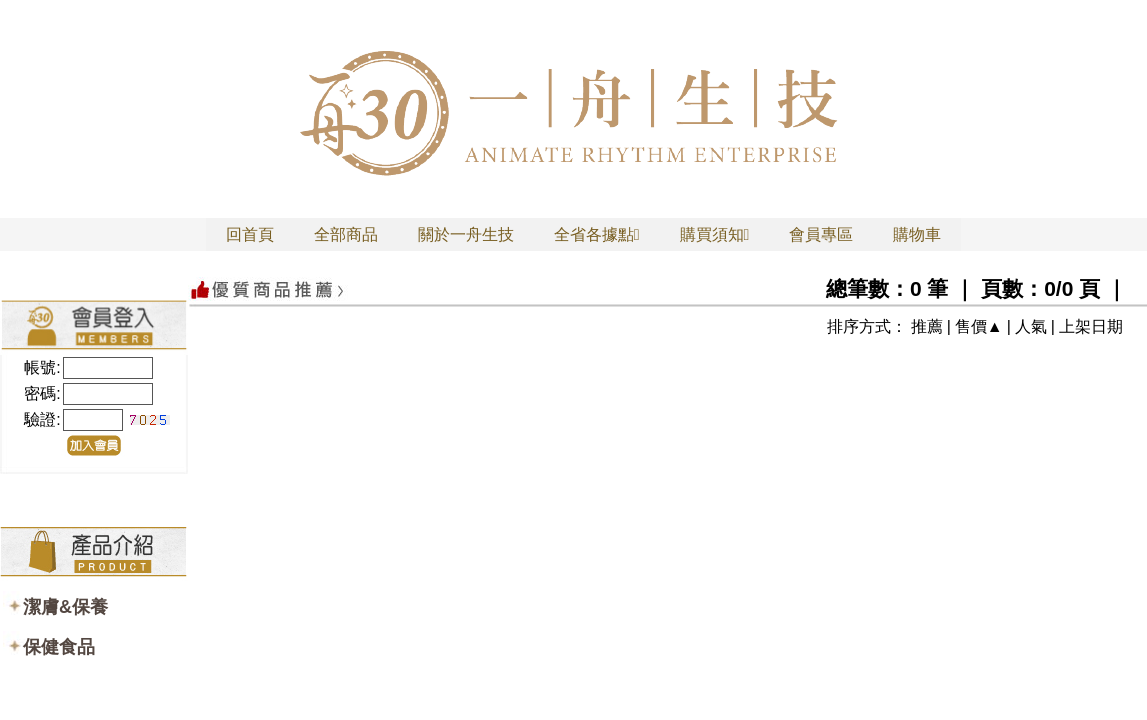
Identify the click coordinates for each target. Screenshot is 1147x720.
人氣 (1031, 326)
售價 (971, 326)
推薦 (927, 326)
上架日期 (1091, 326)
